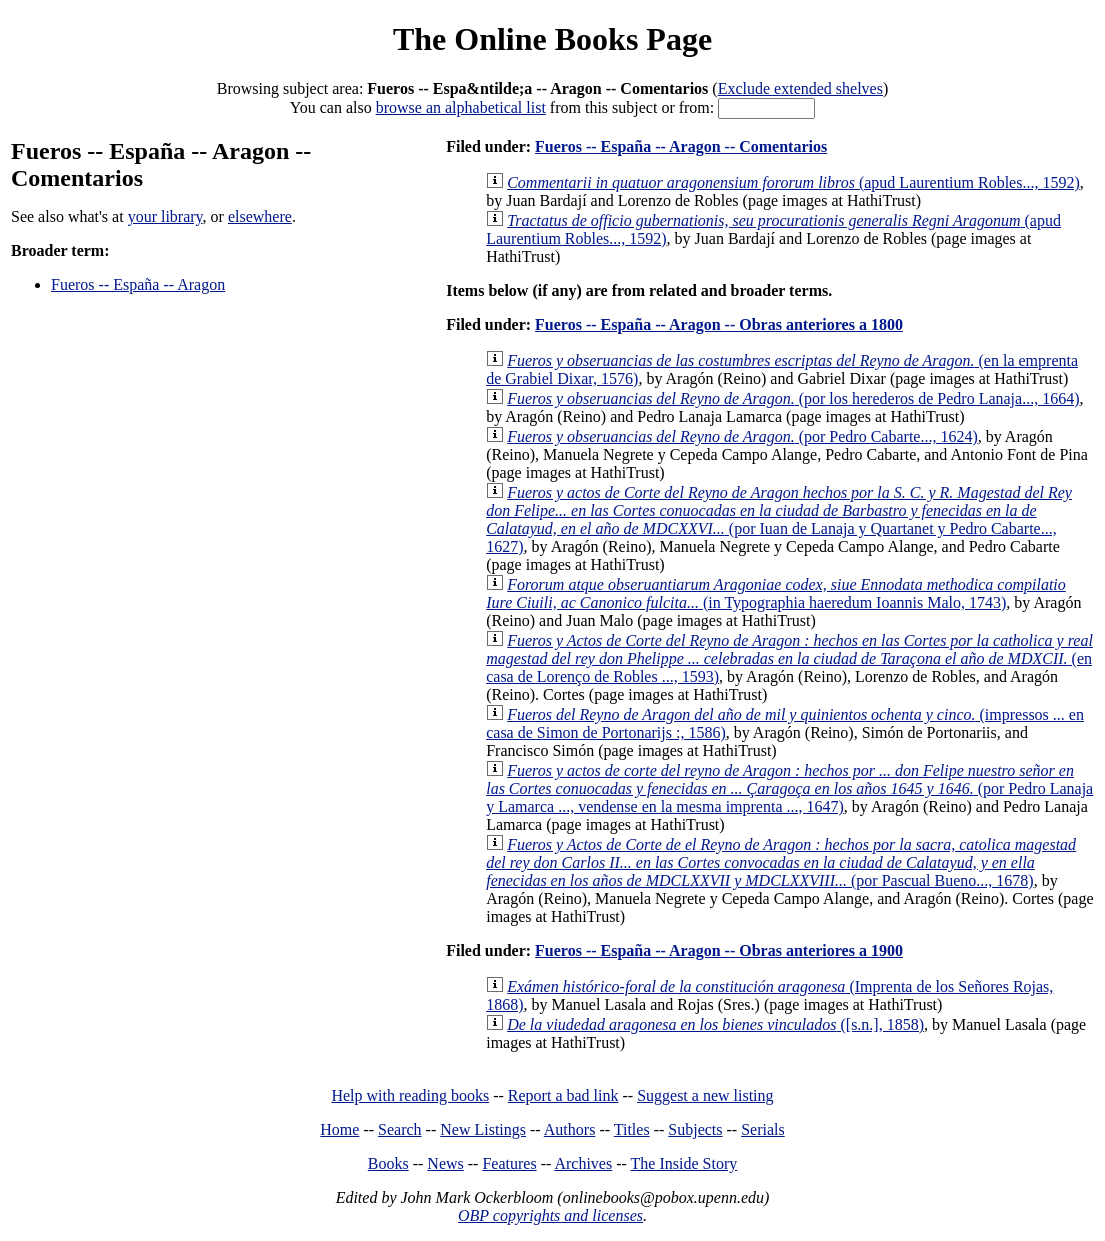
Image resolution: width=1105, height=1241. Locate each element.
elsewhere (260, 216)
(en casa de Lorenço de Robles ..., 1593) (789, 658)
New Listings (483, 1129)
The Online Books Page (552, 39)
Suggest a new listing (705, 1095)
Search (400, 1129)
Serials (763, 1129)
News (445, 1163)
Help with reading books (410, 1095)
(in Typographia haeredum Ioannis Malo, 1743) (776, 593)
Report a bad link (563, 1095)
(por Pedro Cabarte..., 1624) (742, 436)
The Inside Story (684, 1163)
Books (388, 1163)
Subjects (695, 1129)
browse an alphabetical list (461, 107)
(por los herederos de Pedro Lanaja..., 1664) (793, 398)
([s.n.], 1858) (715, 1024)
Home (339, 1129)
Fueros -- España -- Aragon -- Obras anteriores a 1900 (719, 950)
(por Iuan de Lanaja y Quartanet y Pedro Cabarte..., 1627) (779, 519)
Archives (583, 1163)
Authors (570, 1129)
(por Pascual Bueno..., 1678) (781, 862)
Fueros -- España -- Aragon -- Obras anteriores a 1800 (719, 324)
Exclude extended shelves (800, 88)
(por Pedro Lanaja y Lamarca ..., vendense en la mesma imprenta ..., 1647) (789, 788)
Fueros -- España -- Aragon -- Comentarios (681, 146)
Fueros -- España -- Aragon (138, 284)
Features (509, 1163)
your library (165, 216)
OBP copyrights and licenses (550, 1215)
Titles (632, 1129)
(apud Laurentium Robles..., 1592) (793, 182)
